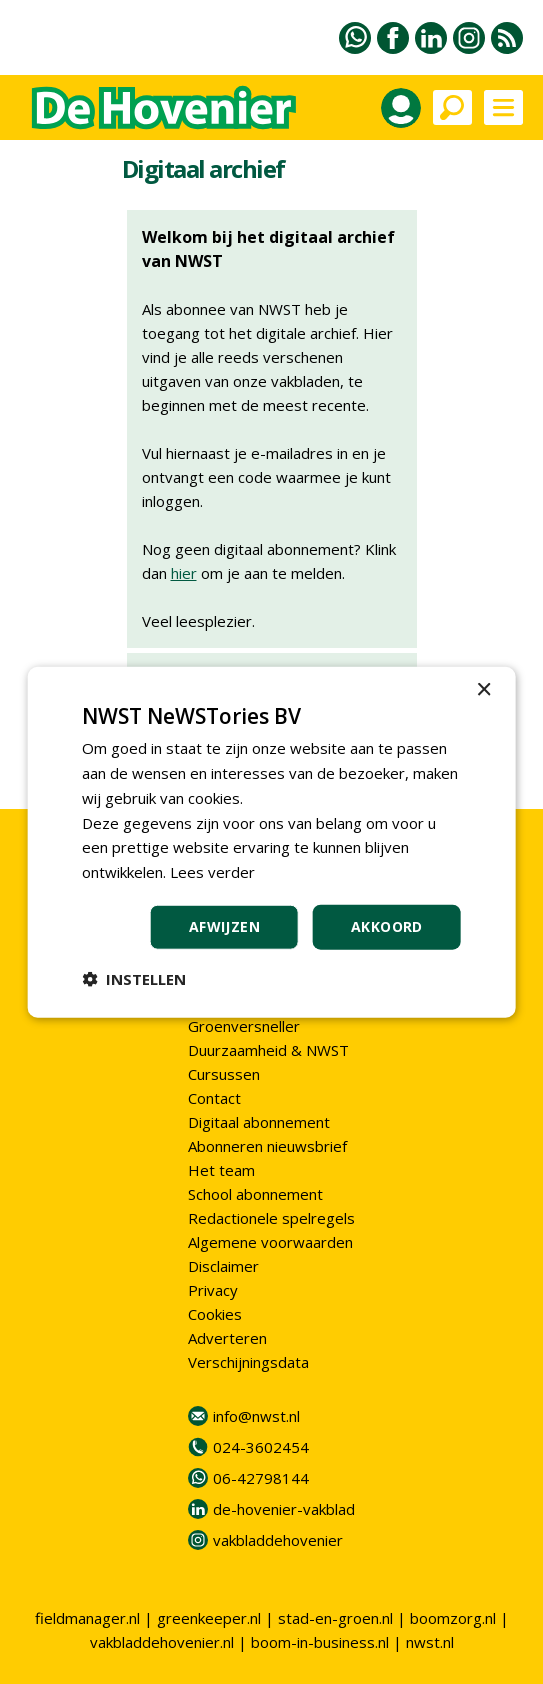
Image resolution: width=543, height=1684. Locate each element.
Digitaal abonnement (259, 1122)
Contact (214, 1098)
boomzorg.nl (453, 1618)
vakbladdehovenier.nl (162, 1642)
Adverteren (227, 1338)
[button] (134, 978)
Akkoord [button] (387, 926)
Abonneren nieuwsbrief (267, 1146)
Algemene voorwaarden (270, 1242)
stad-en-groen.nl (335, 1618)
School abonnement (255, 1194)
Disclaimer (223, 1266)
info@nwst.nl (256, 1416)
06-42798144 (261, 1478)
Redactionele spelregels (271, 1218)
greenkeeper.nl (209, 1618)
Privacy (213, 1290)
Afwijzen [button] (224, 926)
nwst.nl (430, 1642)
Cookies (215, 1314)
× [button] (483, 690)
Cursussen (224, 1074)
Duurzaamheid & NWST (268, 1050)
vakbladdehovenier (278, 1540)
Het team (221, 1170)
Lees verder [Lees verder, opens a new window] (212, 872)
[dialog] (271, 842)
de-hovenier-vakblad (284, 1509)
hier (184, 573)
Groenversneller (244, 1026)
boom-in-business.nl (320, 1642)
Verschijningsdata (248, 1362)
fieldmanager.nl (87, 1618)
